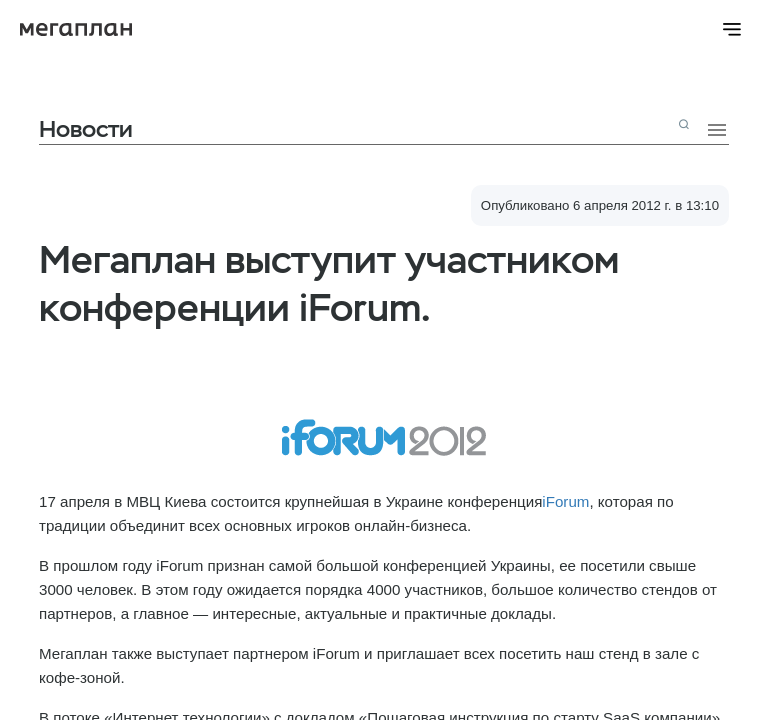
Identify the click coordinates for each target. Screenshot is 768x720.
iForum (565, 501)
